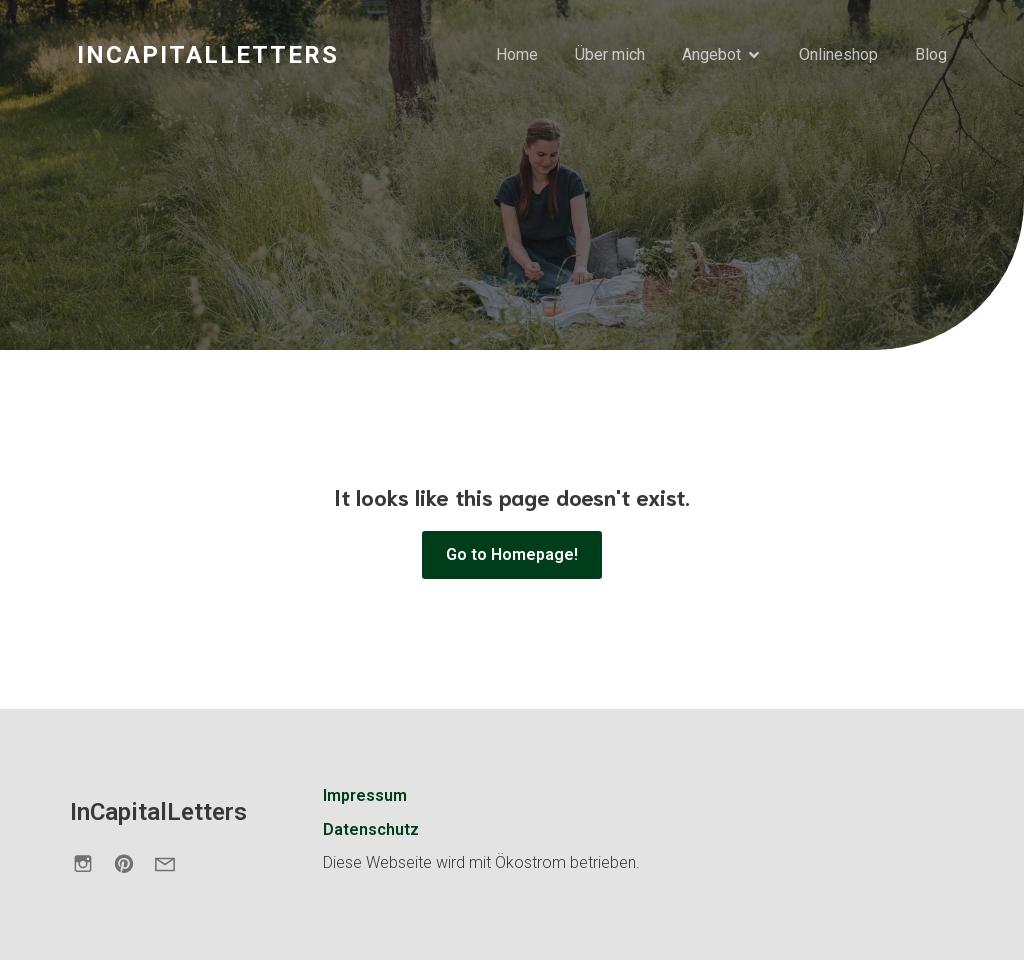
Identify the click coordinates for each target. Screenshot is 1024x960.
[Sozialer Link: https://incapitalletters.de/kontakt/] (172, 863)
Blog (931, 54)
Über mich (610, 54)
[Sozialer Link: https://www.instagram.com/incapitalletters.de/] (90, 863)
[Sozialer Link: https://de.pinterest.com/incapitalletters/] (131, 863)
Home (517, 54)
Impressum (365, 795)
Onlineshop (838, 54)
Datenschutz (371, 829)
